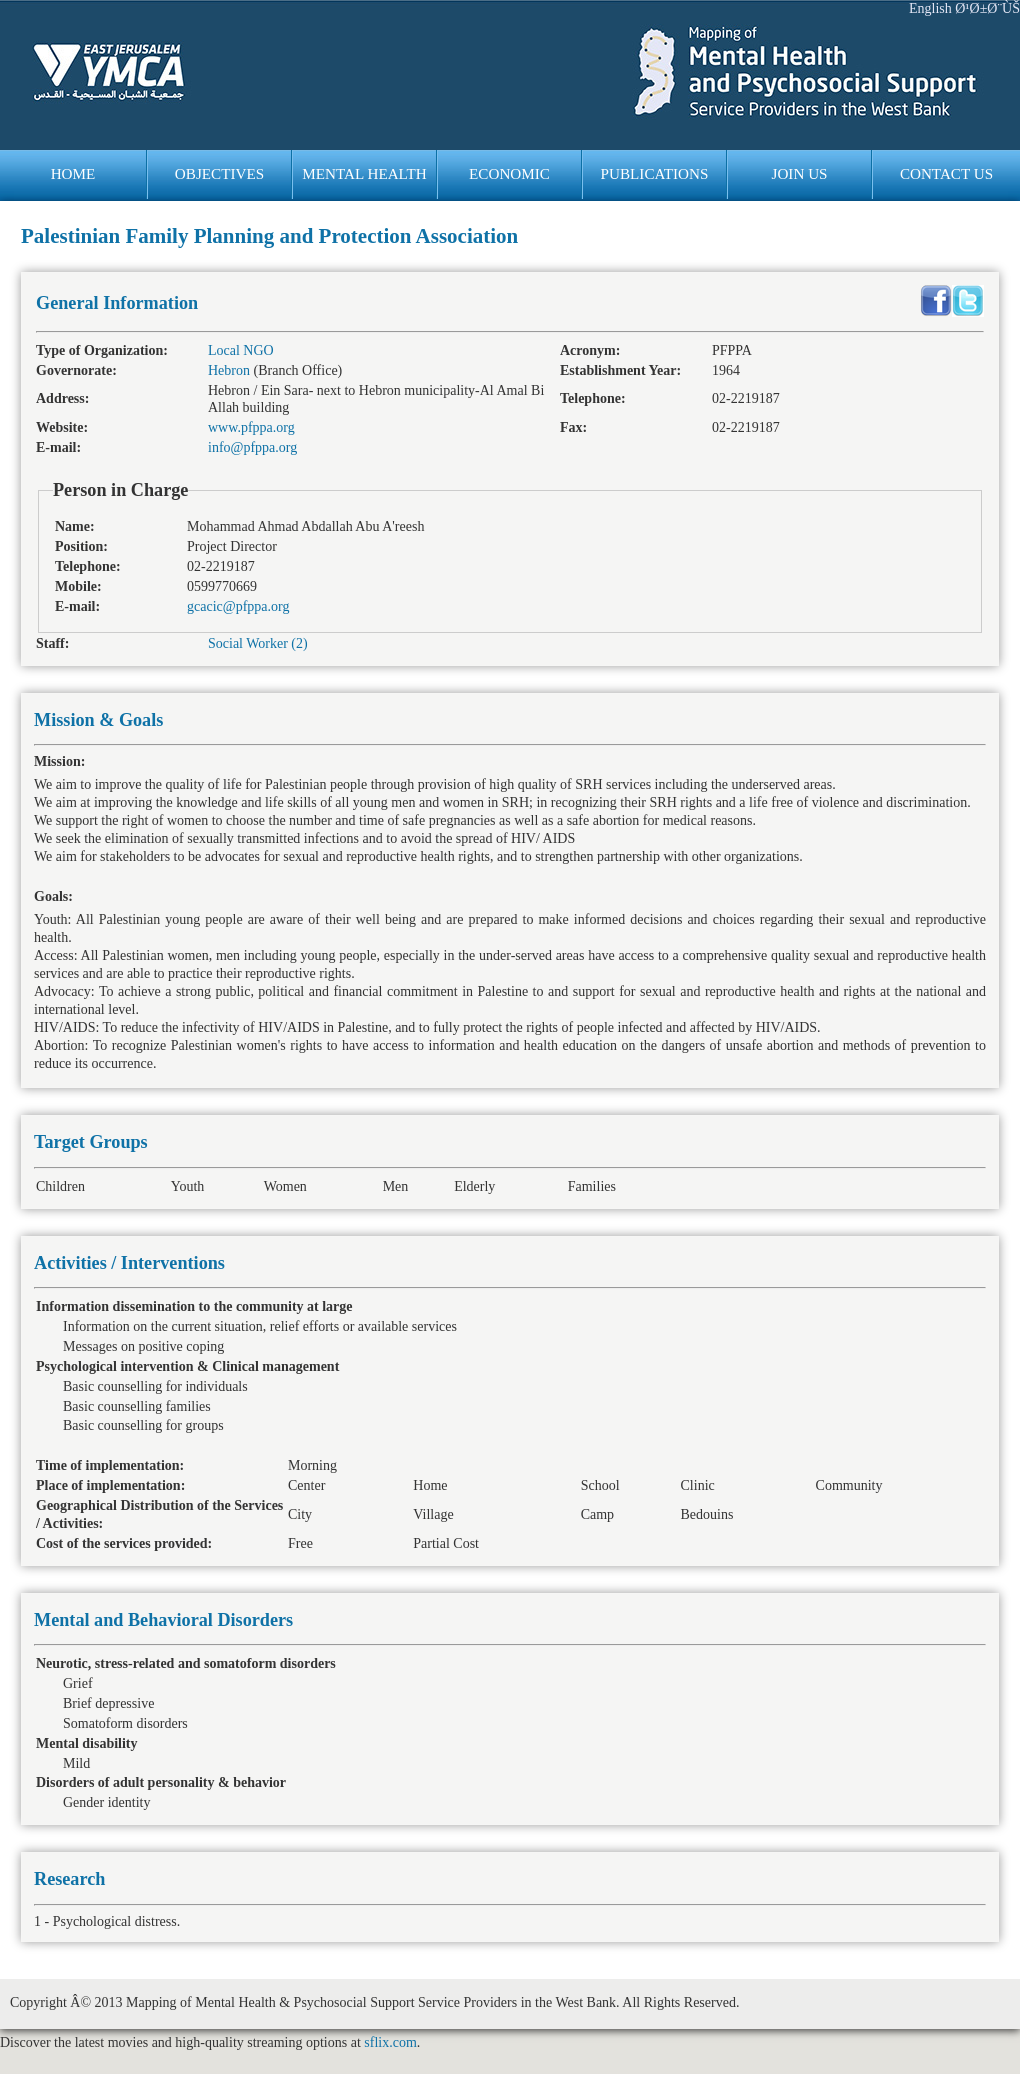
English (930, 8)
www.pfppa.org (251, 427)
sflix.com (390, 2042)
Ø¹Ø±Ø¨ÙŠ (987, 8)
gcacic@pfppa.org (238, 606)
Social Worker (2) (258, 643)
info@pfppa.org (252, 447)
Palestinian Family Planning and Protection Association (269, 236)
